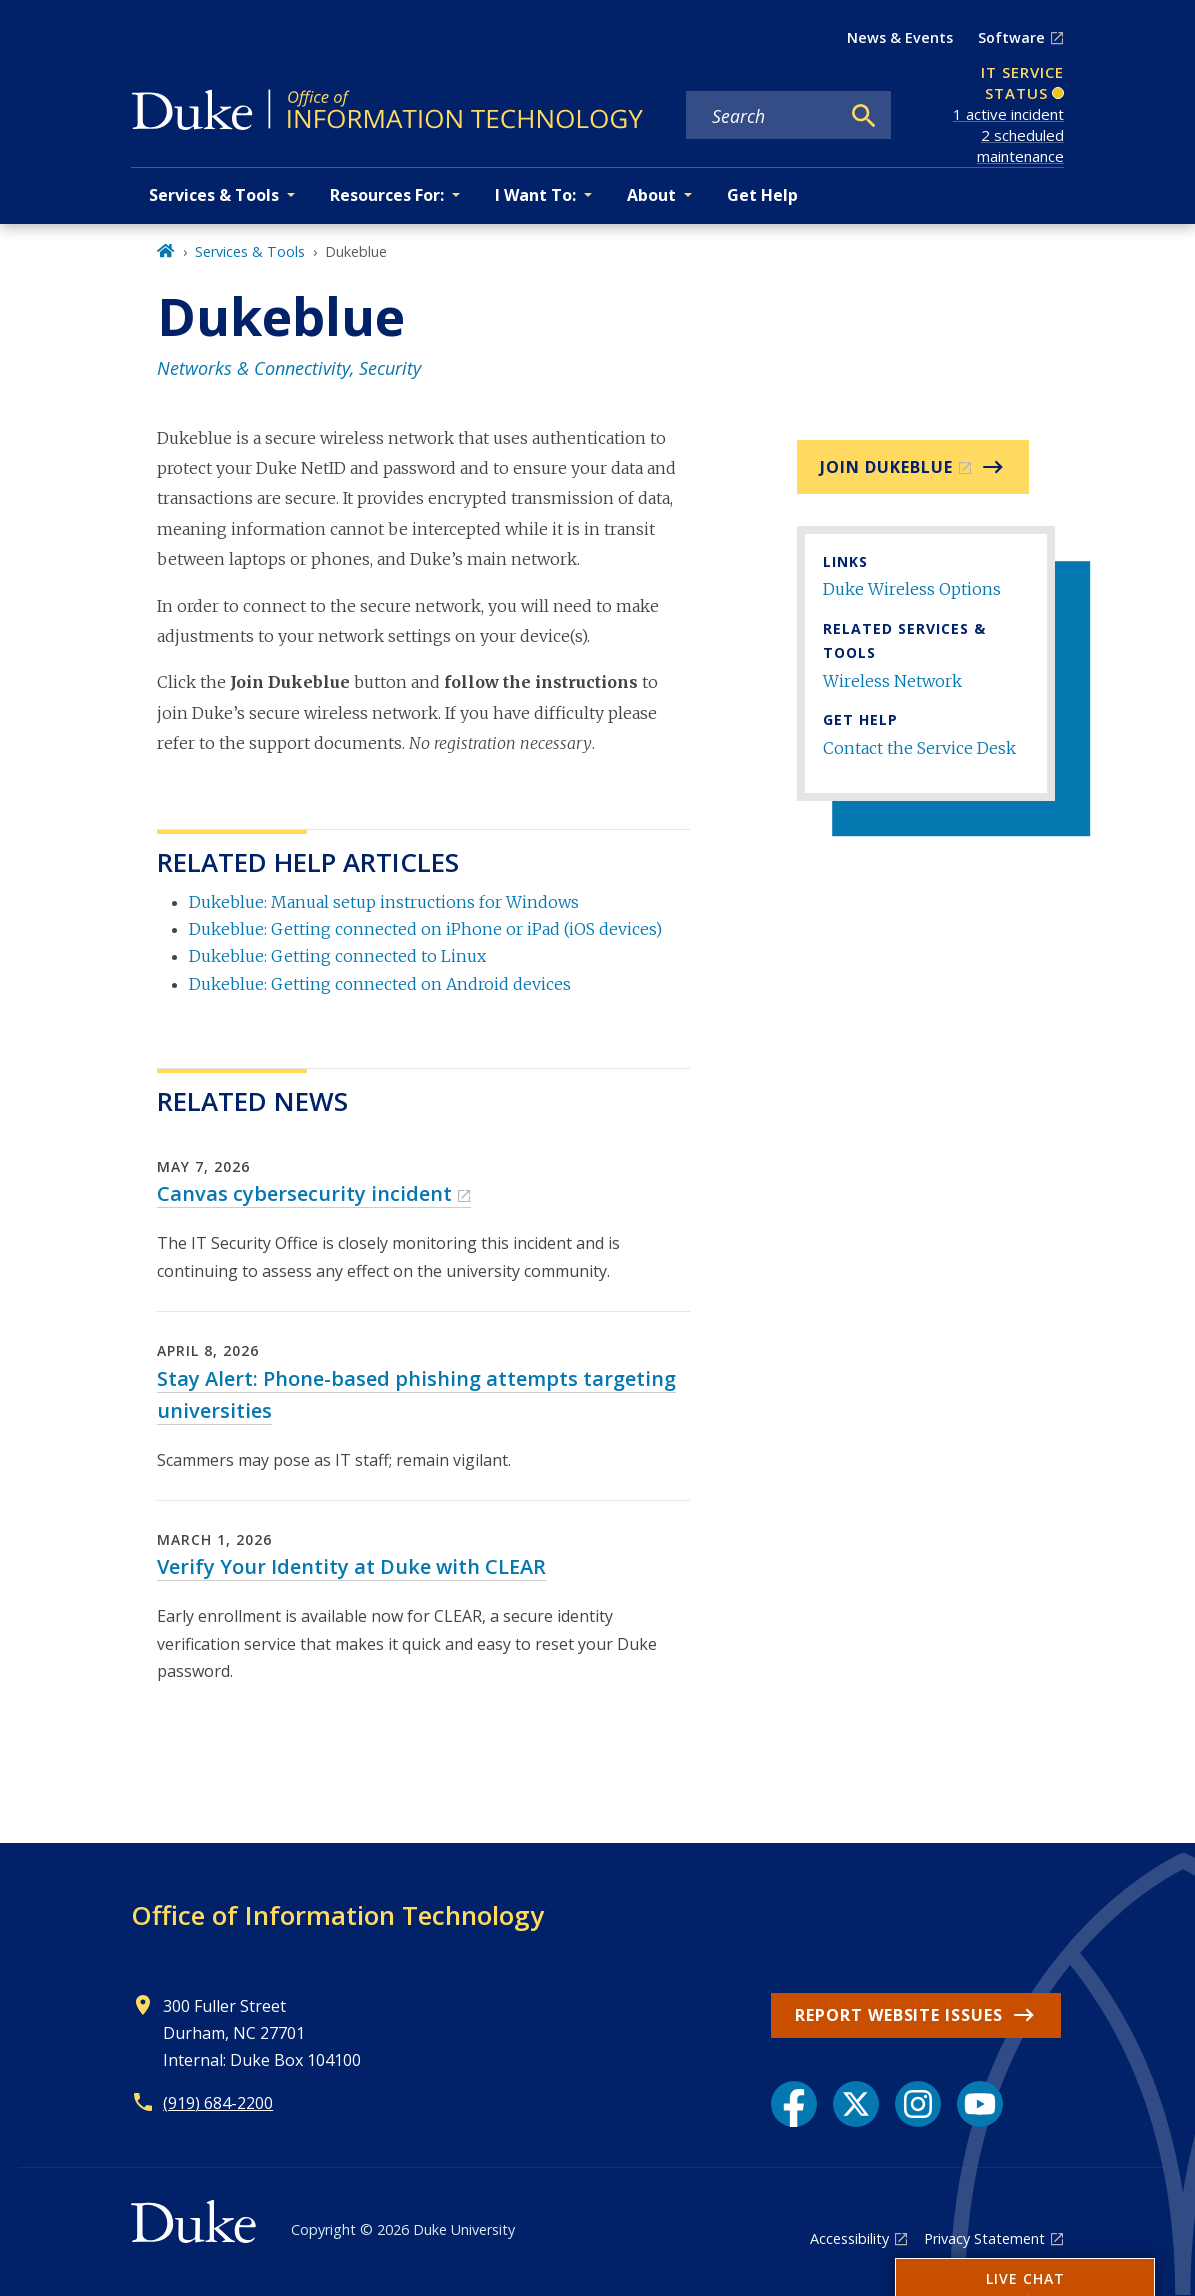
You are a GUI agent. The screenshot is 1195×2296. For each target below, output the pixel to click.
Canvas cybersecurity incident (304, 1193)
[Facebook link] (794, 2104)
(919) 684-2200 (218, 2103)
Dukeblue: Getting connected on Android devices (380, 984)
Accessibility (849, 2238)
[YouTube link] (980, 2104)
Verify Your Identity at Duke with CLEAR (351, 1566)
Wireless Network (892, 681)
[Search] (864, 116)
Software (1011, 37)
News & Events (900, 37)
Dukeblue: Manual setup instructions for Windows (384, 902)
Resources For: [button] (387, 195)
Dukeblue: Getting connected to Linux (337, 956)
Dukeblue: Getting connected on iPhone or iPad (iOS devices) (425, 929)
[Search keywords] (762, 116)
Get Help (762, 195)
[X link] (856, 2104)
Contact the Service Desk (919, 748)
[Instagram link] (918, 2104)
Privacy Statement (984, 2238)
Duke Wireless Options (912, 589)
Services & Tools (250, 251)
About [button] (651, 195)
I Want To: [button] (535, 195)
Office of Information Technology (337, 1915)
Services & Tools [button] (214, 195)
